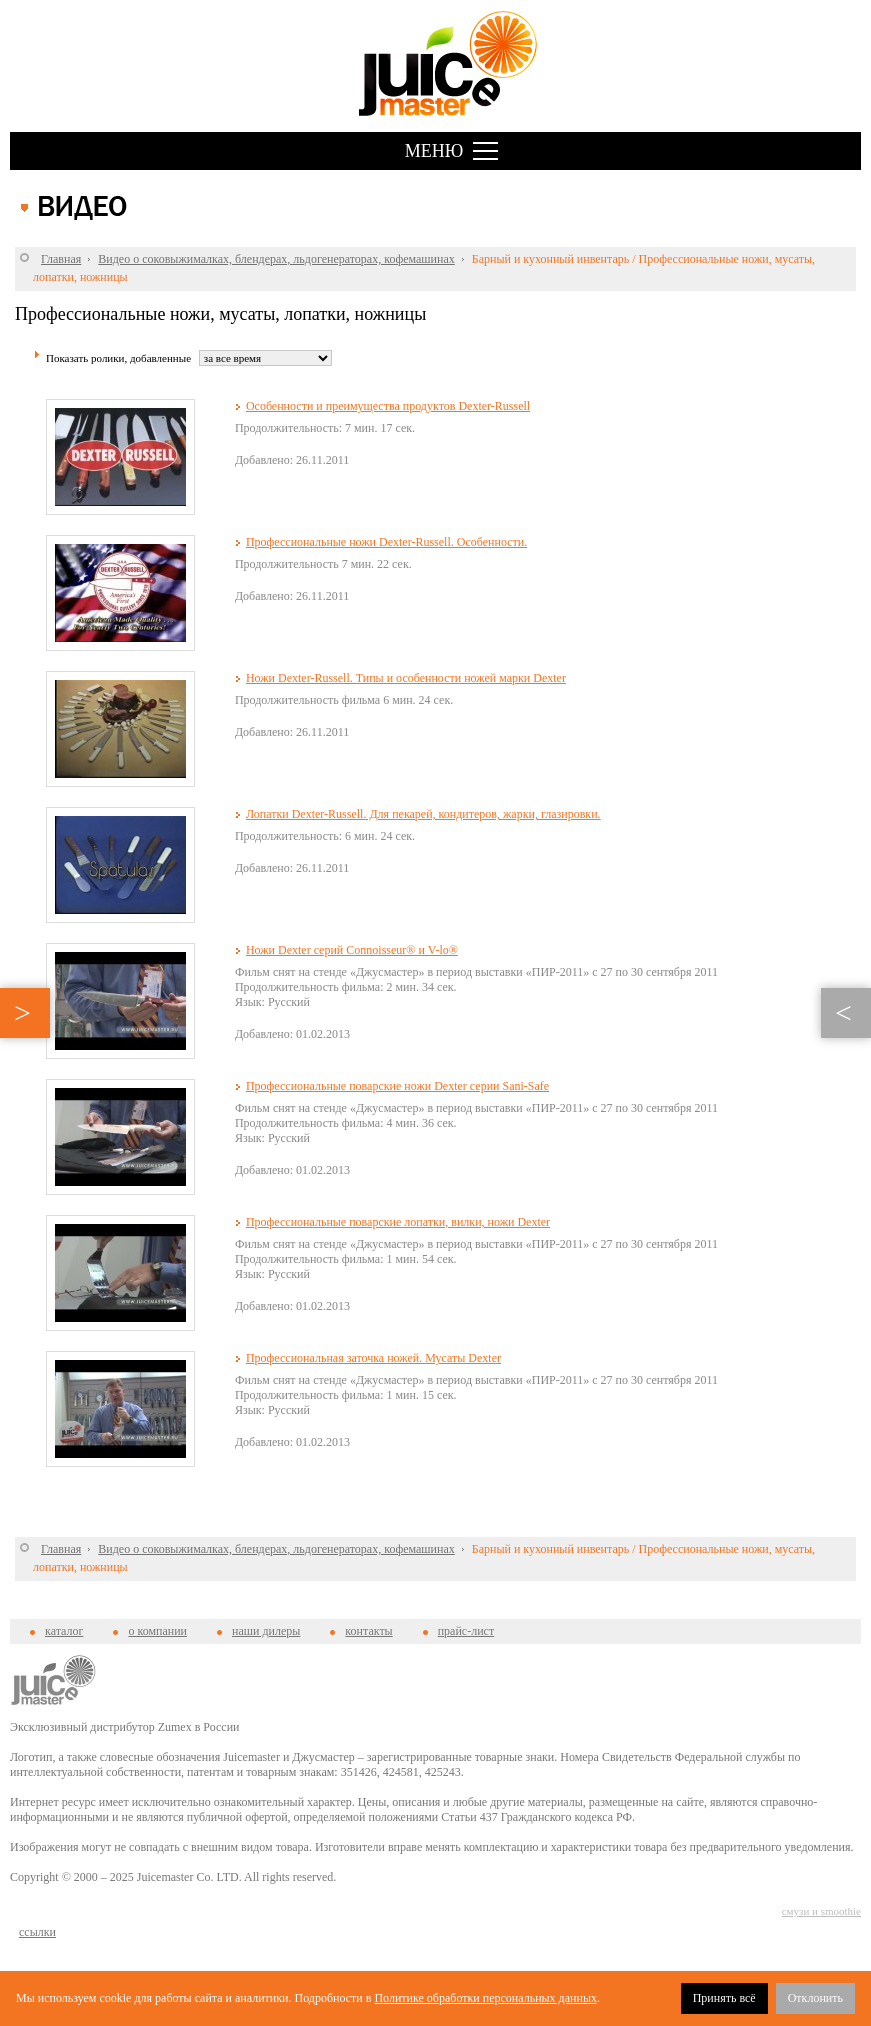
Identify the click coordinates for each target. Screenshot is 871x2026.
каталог (64, 1631)
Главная (61, 259)
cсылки (37, 1932)
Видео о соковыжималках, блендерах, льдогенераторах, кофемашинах (276, 259)
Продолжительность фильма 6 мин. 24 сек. (344, 700)
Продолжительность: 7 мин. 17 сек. (325, 428)
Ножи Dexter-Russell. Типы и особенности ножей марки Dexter (406, 678)
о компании (157, 1631)
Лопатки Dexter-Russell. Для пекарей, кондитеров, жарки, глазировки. (423, 814)
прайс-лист (466, 1631)
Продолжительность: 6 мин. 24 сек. (325, 836)
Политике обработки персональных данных (485, 1998)
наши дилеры (266, 1631)
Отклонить (815, 1998)
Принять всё (724, 1998)
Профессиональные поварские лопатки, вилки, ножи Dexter (398, 1222)
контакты (368, 1631)
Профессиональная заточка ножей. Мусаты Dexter (373, 1358)
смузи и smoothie (821, 1911)
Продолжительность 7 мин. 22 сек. (323, 564)
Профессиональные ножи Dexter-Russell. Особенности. (386, 542)
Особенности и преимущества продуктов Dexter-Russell (388, 406)
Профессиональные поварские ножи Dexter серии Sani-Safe (397, 1086)
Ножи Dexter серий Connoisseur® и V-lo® (352, 950)
